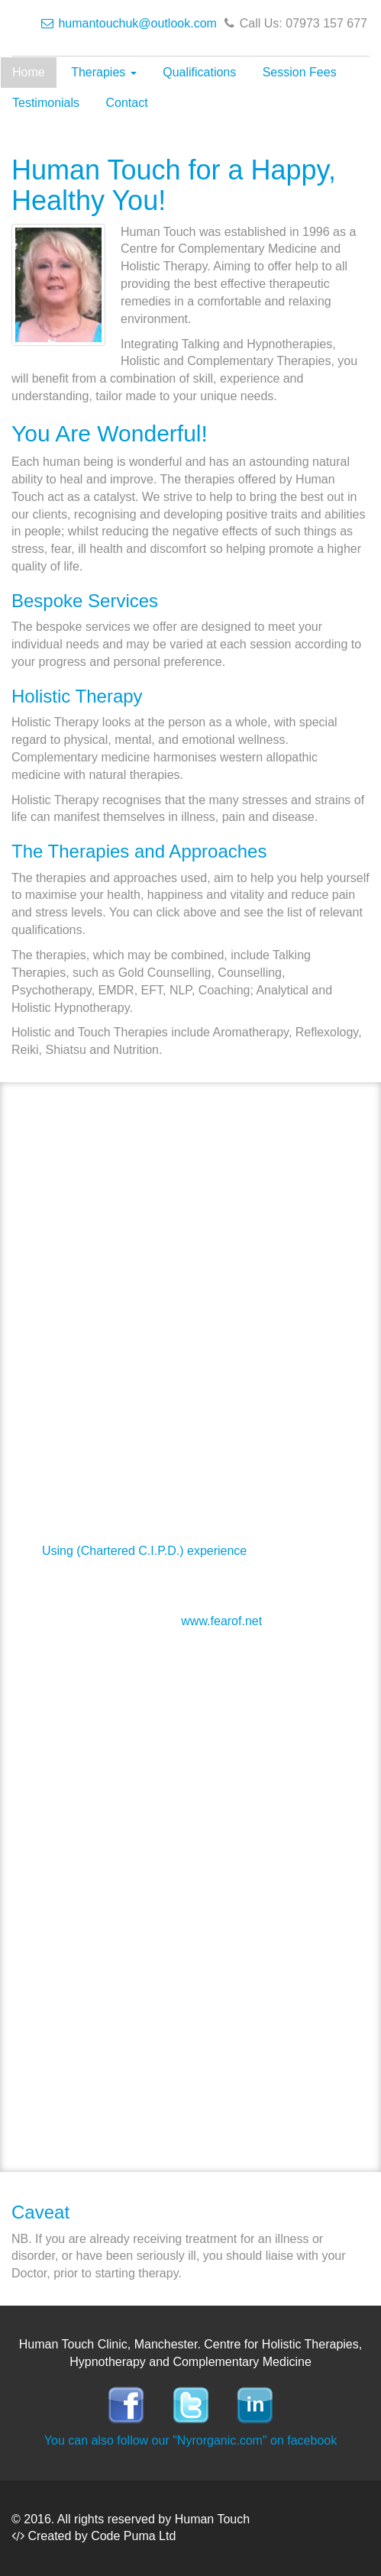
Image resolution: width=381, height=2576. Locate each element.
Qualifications (199, 72)
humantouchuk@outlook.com (129, 23)
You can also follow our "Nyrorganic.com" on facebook (190, 2440)
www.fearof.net (221, 1620)
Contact (126, 102)
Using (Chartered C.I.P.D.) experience (144, 1550)
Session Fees (300, 72)
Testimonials (45, 102)
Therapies (104, 72)
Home (28, 72)
